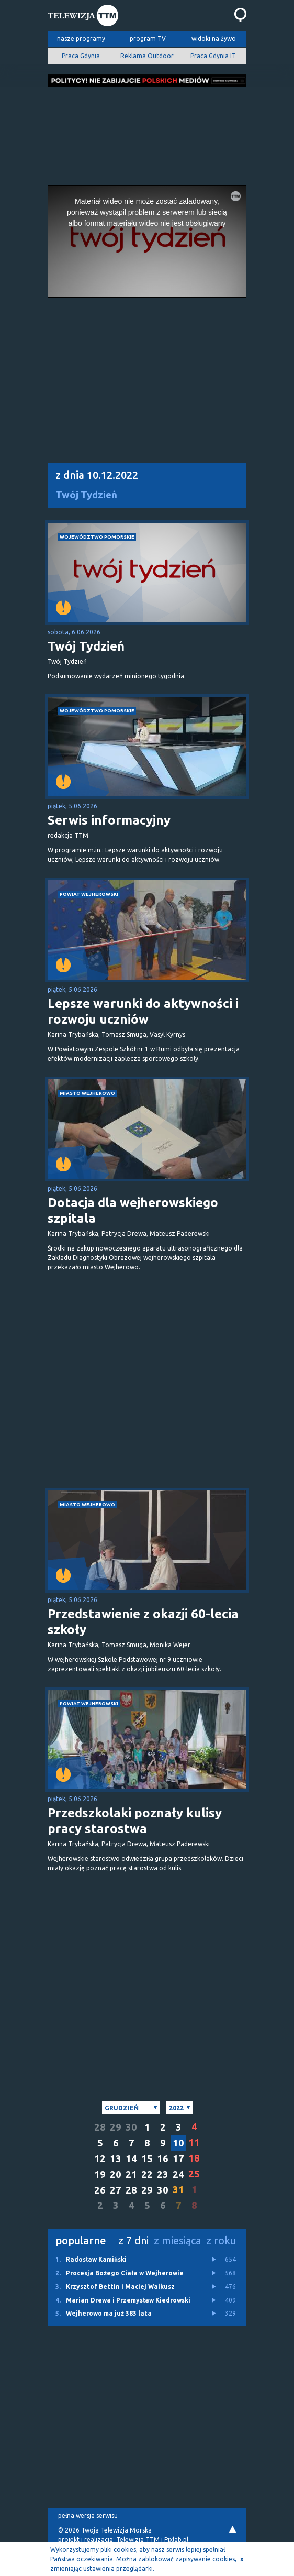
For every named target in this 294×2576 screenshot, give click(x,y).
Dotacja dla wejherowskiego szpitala (133, 1210)
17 (178, 2158)
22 (147, 2174)
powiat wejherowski (89, 894)
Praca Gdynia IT (213, 55)
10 (178, 2143)
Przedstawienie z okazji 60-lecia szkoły (143, 1622)
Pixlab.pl (176, 2539)
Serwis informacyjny (109, 820)
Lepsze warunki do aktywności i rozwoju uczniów (143, 1011)
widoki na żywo (213, 38)
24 (178, 2174)
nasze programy (81, 38)
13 (115, 2158)
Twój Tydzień (86, 494)
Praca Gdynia (81, 55)
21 (131, 2174)
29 (115, 2127)
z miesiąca (177, 2240)
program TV (148, 38)
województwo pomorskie (97, 537)
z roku (221, 2240)
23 (162, 2174)
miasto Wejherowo (87, 1093)
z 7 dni (133, 2240)
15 (147, 2158)
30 (131, 2127)
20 (115, 2174)
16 (162, 2158)
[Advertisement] (147, 133)
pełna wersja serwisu (88, 2515)
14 (131, 2158)
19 (100, 2174)
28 (100, 2127)
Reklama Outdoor (147, 55)
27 (115, 2190)
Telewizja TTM (138, 2539)
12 (100, 2158)
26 (100, 2190)
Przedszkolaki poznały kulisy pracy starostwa (135, 1821)
